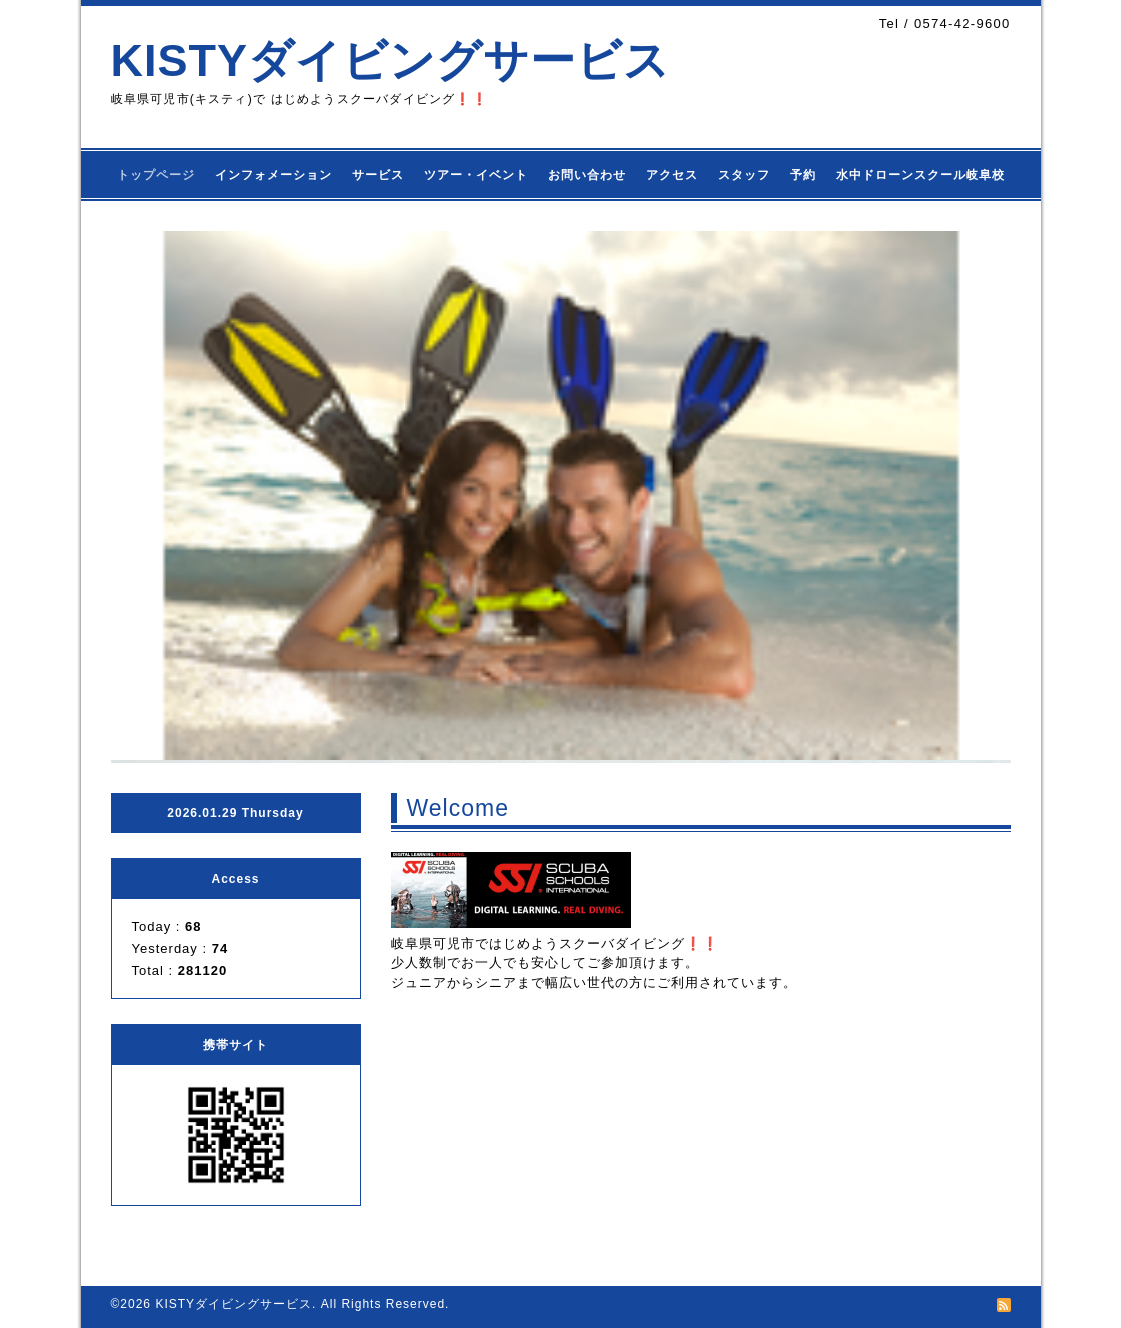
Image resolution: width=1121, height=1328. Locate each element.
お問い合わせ (587, 175)
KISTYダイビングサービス (391, 60)
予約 (803, 175)
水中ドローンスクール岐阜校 (920, 175)
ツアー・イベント (476, 175)
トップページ (156, 175)
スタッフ (744, 175)
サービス (378, 175)
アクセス (672, 175)
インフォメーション (273, 175)
